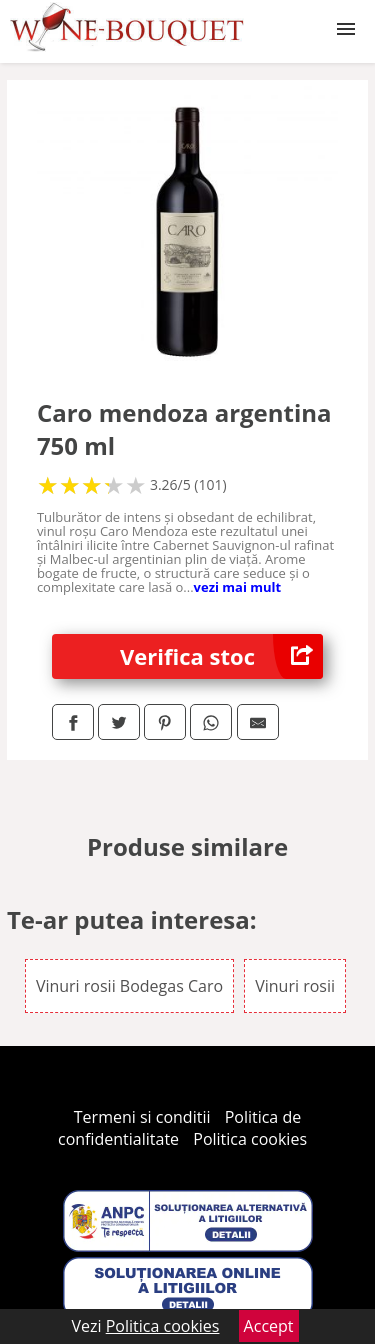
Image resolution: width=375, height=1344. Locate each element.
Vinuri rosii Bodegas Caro (129, 986)
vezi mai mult (238, 587)
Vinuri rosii (295, 986)
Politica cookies (250, 1139)
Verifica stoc (221, 656)
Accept (269, 1326)
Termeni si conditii (142, 1117)
